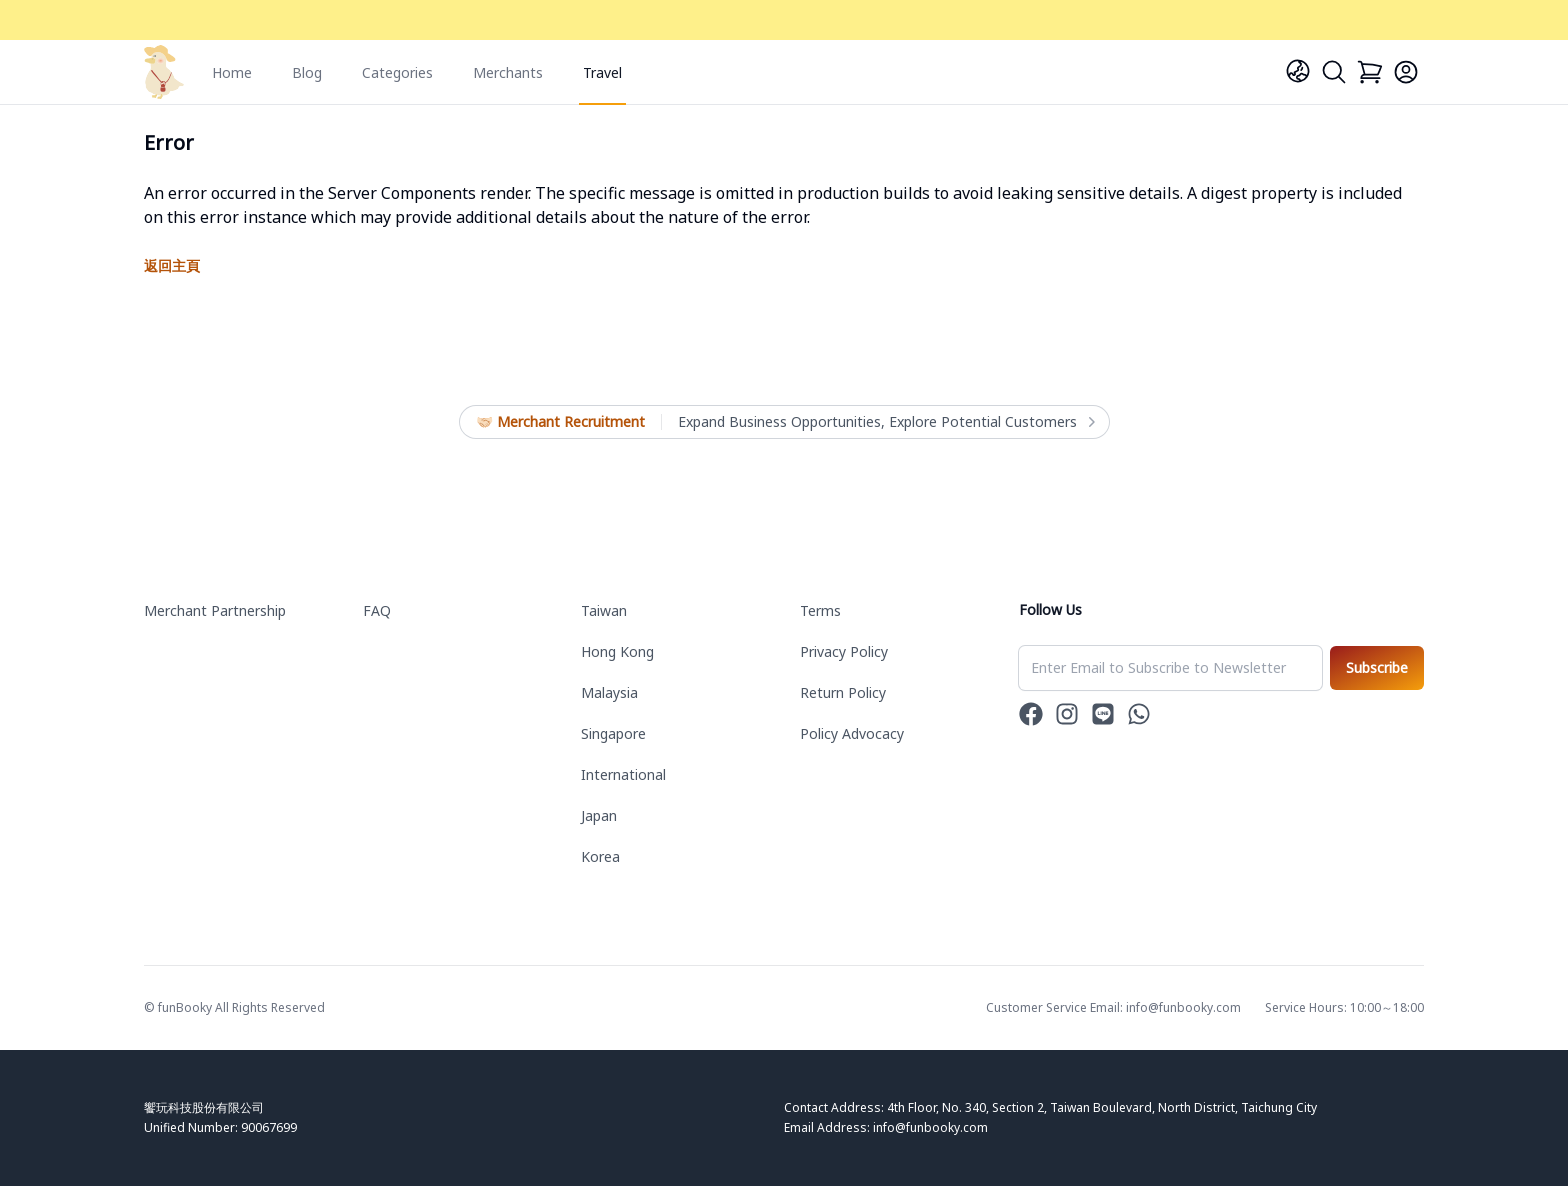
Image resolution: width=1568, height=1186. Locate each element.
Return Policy (843, 692)
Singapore (613, 733)
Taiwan (604, 610)
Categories (397, 72)
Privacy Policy (844, 651)
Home (232, 72)
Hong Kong (617, 651)
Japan (599, 815)
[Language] (1298, 71)
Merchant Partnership (215, 610)
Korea (600, 856)
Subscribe (1377, 667)
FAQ (377, 610)
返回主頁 (172, 265)
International (623, 774)
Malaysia (609, 692)
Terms (820, 610)
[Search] (1334, 72)
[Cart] (1370, 72)
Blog (307, 72)
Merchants (508, 72)
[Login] (1406, 72)
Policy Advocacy (852, 733)
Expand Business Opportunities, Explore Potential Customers (885, 422)
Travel (602, 72)
